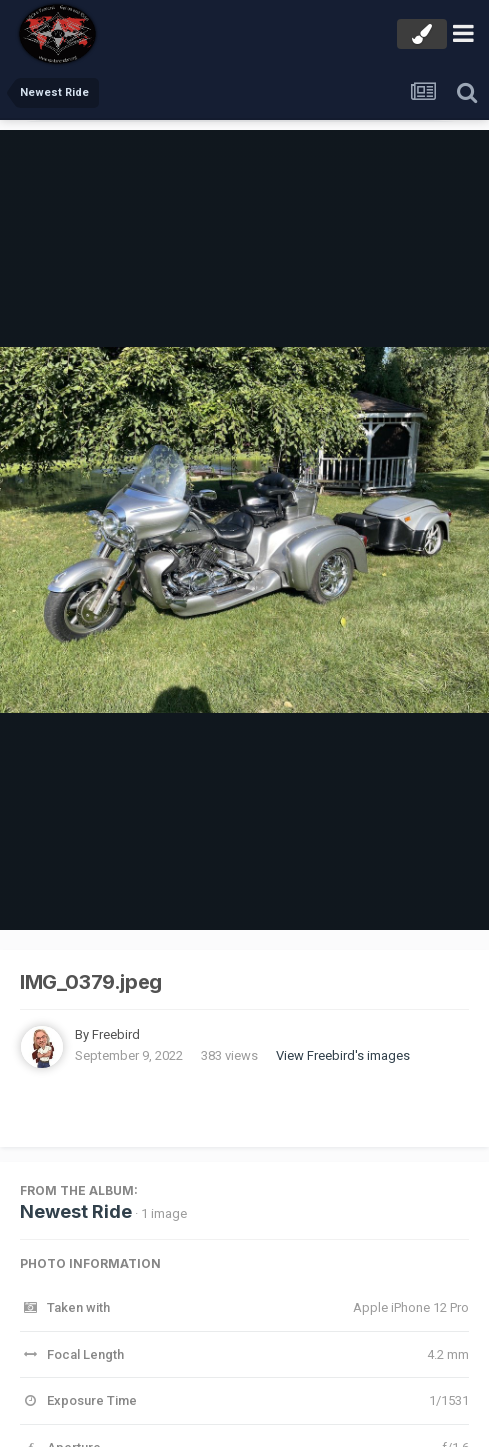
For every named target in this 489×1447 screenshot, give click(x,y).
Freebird (116, 1034)
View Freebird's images (343, 1055)
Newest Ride (76, 1211)
